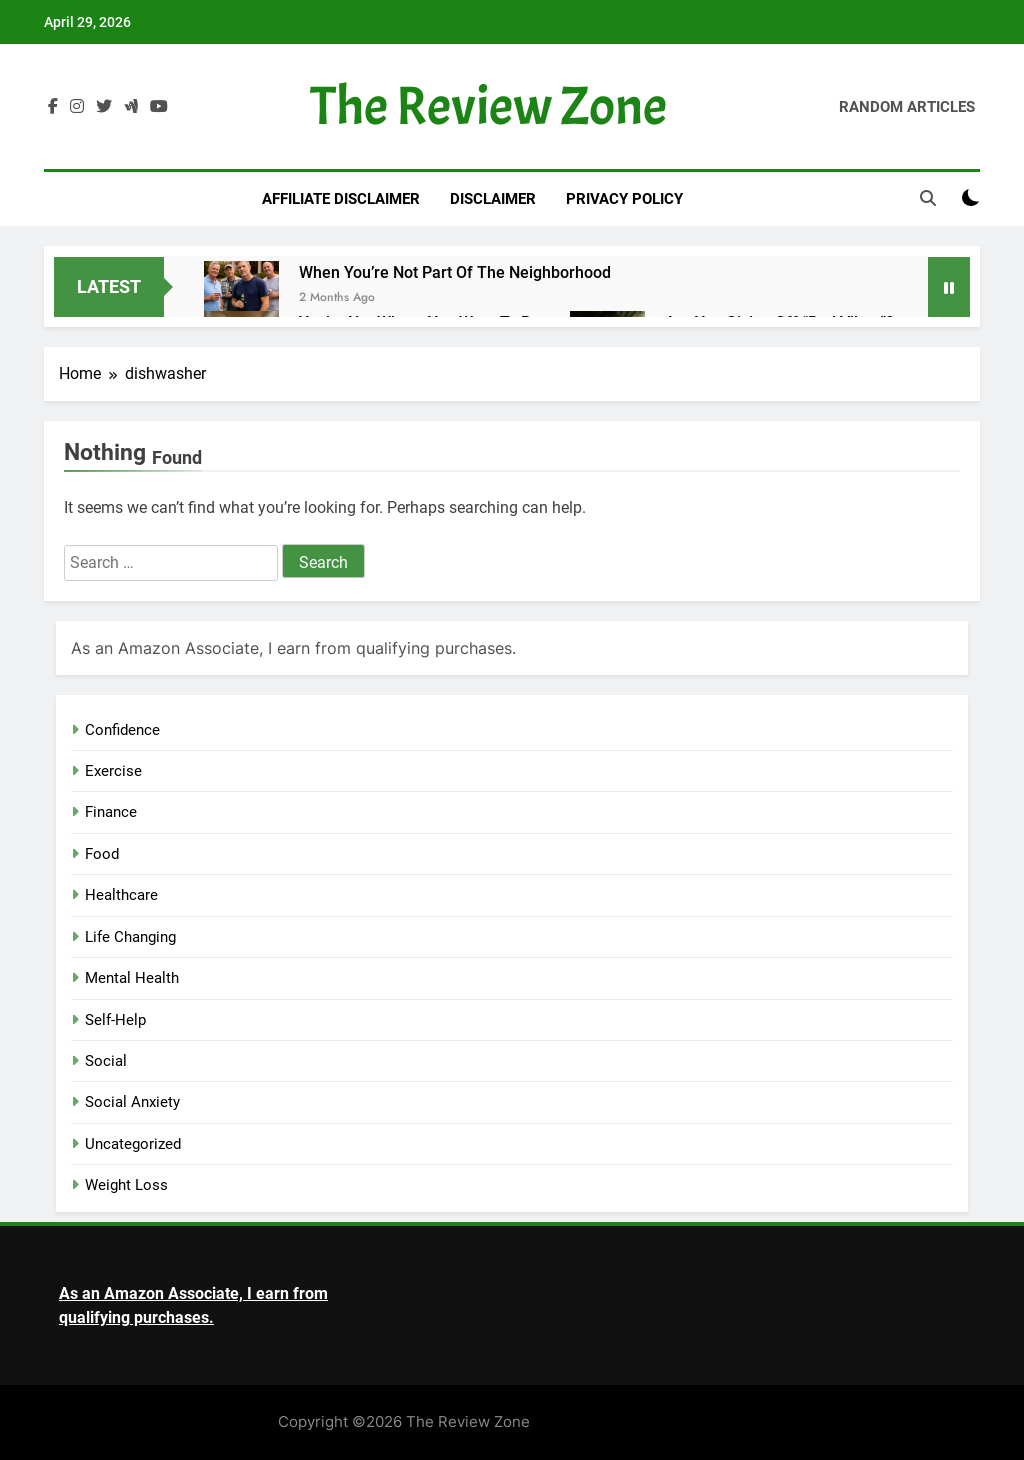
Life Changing (130, 937)
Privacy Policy (624, 199)
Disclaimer (493, 199)
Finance (111, 812)
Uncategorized (133, 1144)
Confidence (122, 730)
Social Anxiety (132, 1102)
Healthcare (121, 895)
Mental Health (132, 978)
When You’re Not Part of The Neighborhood (455, 272)
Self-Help (115, 1020)
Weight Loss (126, 1185)
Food (102, 854)
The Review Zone (488, 106)
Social (106, 1061)
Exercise (113, 771)
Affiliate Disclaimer (341, 199)
